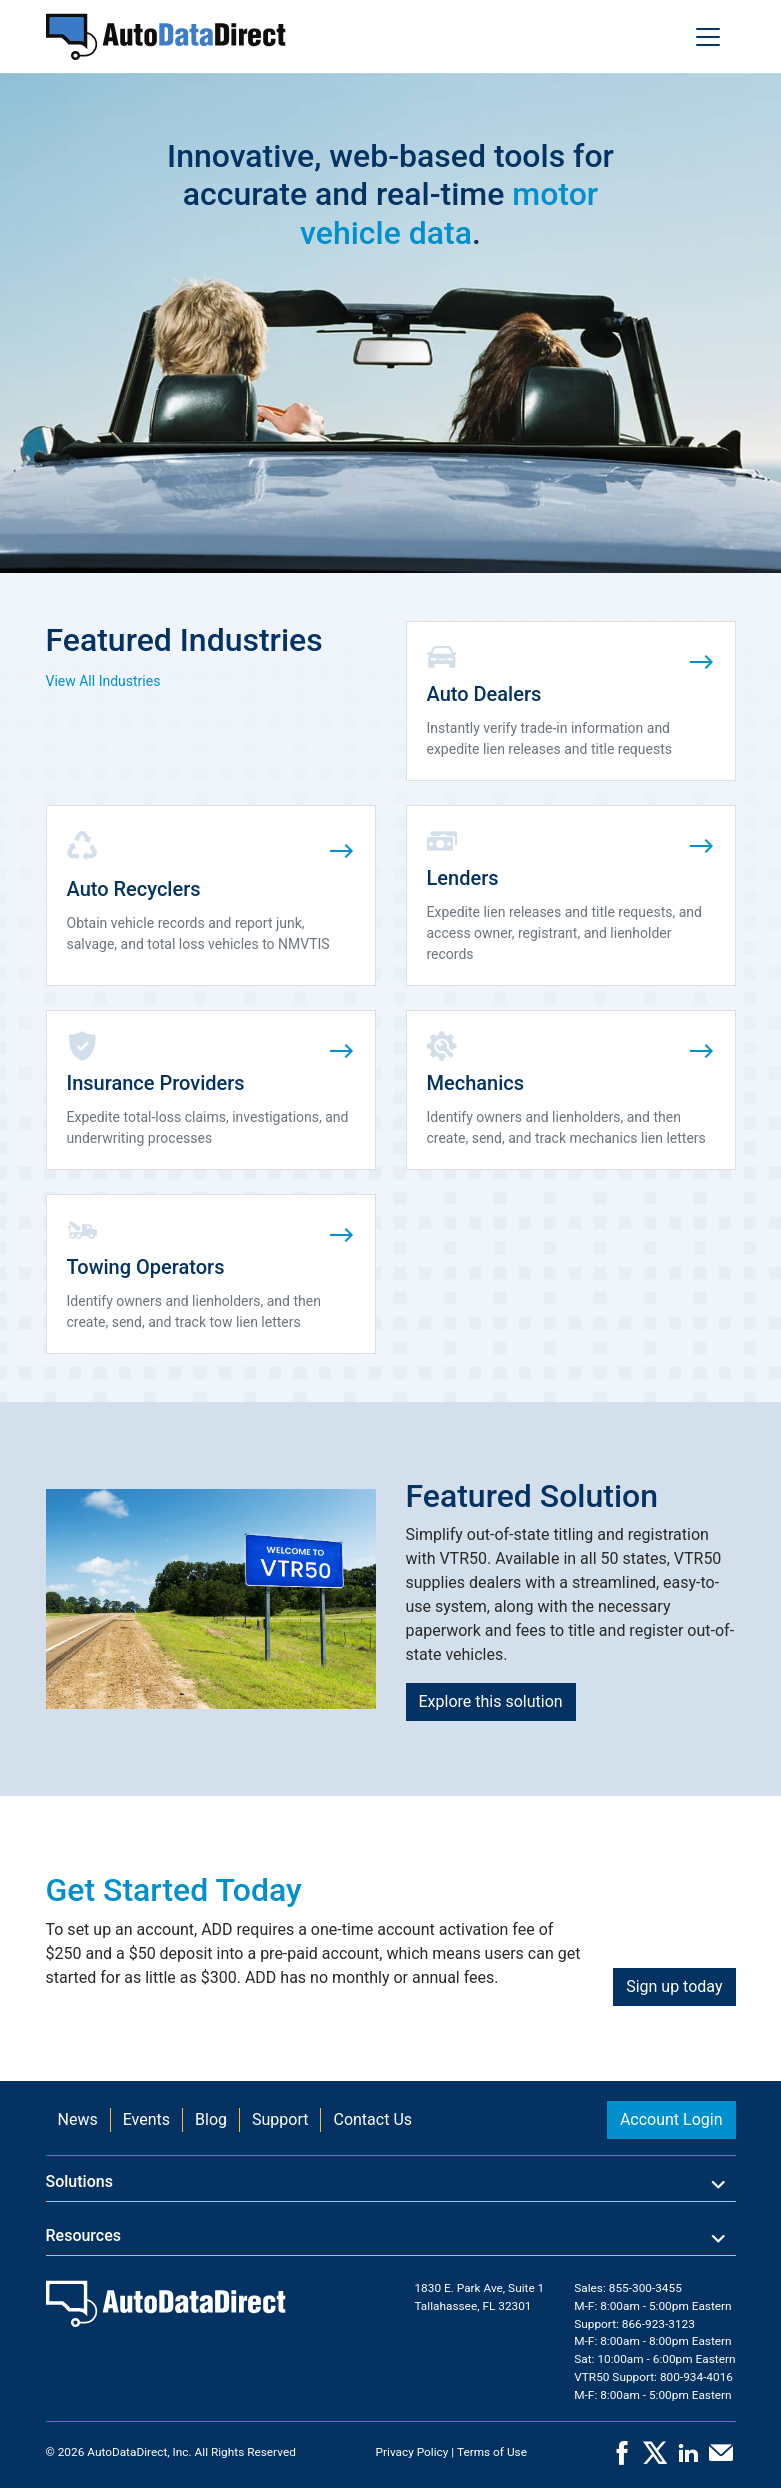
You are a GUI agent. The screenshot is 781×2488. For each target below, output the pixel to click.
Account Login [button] (671, 2119)
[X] (655, 2459)
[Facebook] (622, 2459)
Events (146, 2119)
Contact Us (372, 2119)
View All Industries (103, 681)
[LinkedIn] (688, 2459)
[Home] (166, 36)
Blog (211, 2119)
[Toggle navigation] (708, 37)
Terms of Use (492, 2452)
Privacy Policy (412, 2452)
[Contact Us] (721, 2459)
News (78, 2119)
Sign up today (674, 1986)
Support (280, 2119)
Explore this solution (491, 1701)
